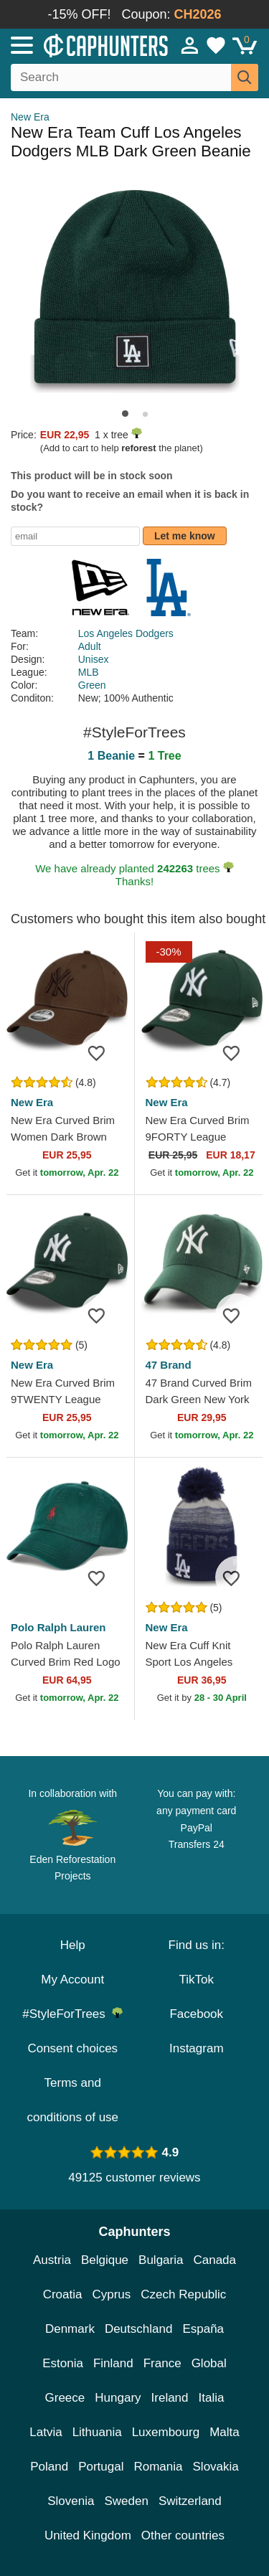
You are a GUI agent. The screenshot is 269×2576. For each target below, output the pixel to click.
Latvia (45, 2432)
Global (209, 2363)
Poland (49, 2466)
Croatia (62, 2294)
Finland (113, 2363)
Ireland (170, 2398)
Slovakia (216, 2466)
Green (92, 685)
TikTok (196, 1979)
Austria (52, 2260)
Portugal (100, 2466)
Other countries (183, 2535)
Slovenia (70, 2501)
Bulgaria (160, 2260)
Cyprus (111, 2294)
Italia (212, 2398)
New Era (30, 117)
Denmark (70, 2329)
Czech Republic (183, 2294)
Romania (157, 2466)
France (162, 2363)
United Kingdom (87, 2535)
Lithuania (97, 2432)
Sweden (126, 2501)
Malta (224, 2432)
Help (72, 1945)
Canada (214, 2260)
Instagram (196, 2048)
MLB (88, 672)
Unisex (93, 659)
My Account (72, 1979)
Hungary (118, 2398)
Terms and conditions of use (72, 2100)
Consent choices (72, 2048)
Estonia (62, 2363)
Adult (89, 646)
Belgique (104, 2260)
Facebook (196, 2014)
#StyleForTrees (72, 2014)
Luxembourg (166, 2432)
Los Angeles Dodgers (126, 633)
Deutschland (139, 2329)
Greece (65, 2398)
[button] (125, 413)
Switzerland (190, 2501)
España (203, 2329)
